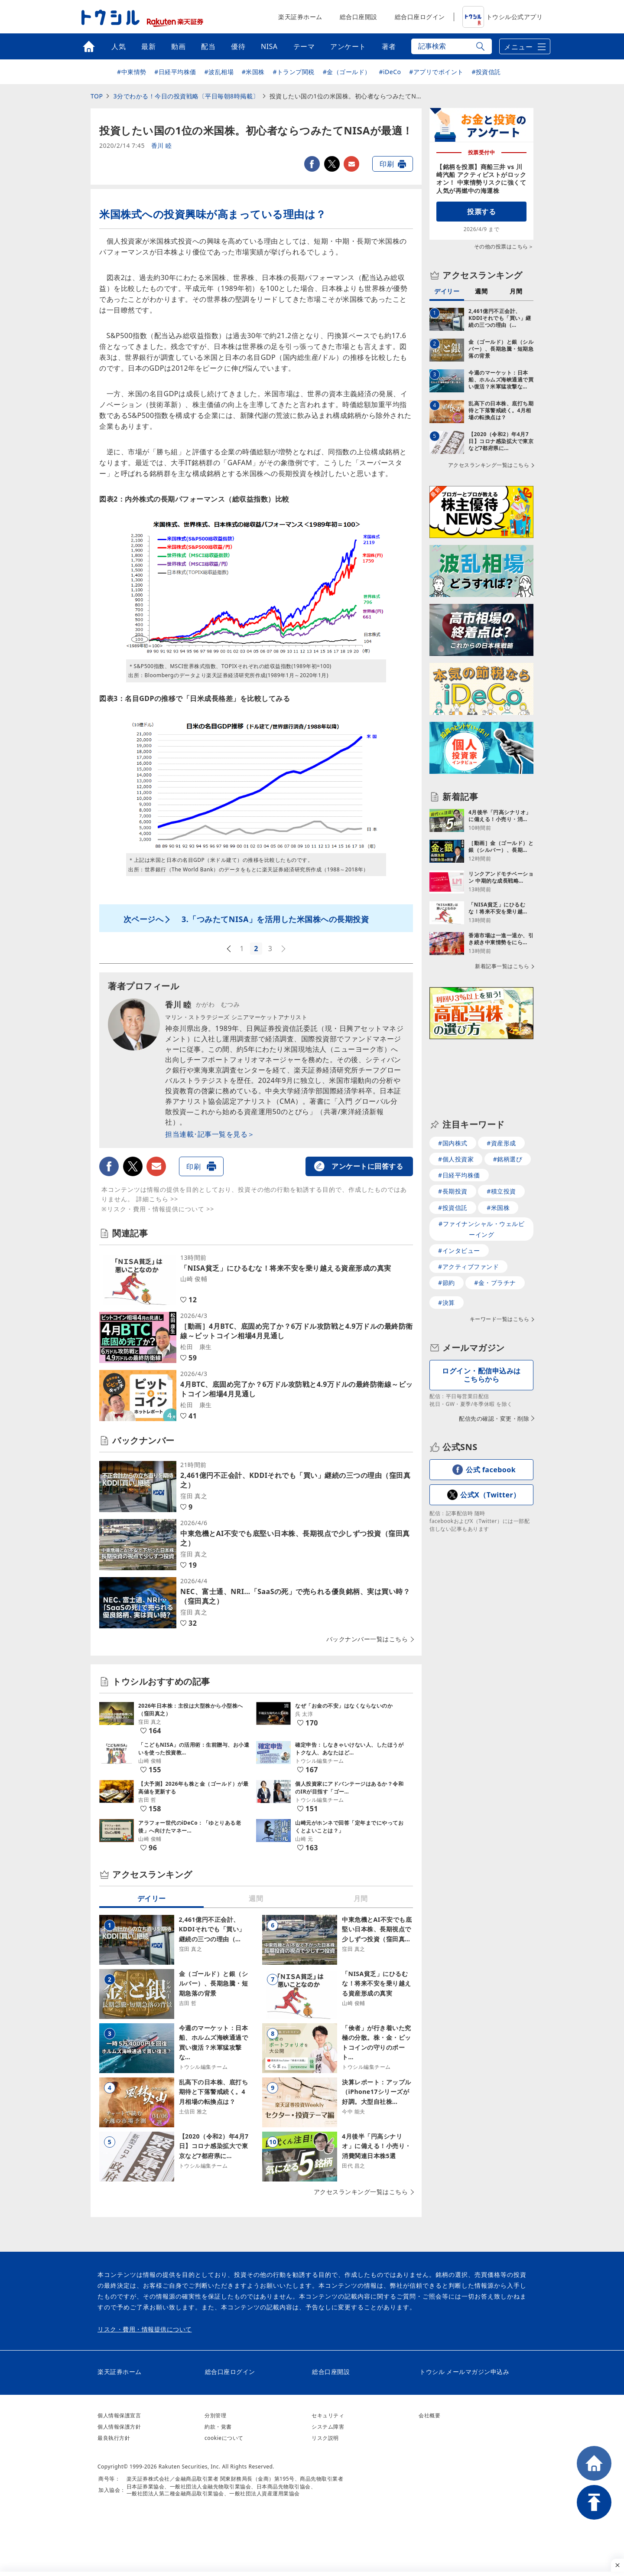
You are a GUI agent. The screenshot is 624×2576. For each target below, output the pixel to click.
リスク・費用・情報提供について (145, 2329)
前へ (228, 949)
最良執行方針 (114, 2438)
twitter (332, 164)
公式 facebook (491, 1413)
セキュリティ (328, 2415)
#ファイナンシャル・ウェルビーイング (481, 1173)
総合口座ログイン (420, 16)
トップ (89, 46)
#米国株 (253, 72)
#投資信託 (486, 72)
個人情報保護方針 (119, 2426)
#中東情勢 (131, 72)
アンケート (348, 46)
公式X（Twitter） (490, 1439)
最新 (148, 46)
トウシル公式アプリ (502, 17)
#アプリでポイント (436, 72)
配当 (208, 46)
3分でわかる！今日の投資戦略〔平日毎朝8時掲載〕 (186, 96)
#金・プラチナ (495, 1227)
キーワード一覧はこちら (500, 1263)
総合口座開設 (358, 16)
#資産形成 (501, 1087)
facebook (312, 164)
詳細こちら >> (157, 1199)
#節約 (446, 1227)
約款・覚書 (218, 2426)
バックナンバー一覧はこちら (367, 1639)
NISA (269, 46)
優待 (238, 46)
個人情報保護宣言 (119, 2415)
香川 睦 (161, 146)
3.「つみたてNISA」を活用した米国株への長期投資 (275, 919)
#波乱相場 (219, 72)
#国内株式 (453, 1087)
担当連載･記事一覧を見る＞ (210, 1134)
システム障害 (328, 2426)
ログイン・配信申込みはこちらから (481, 1319)
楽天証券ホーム (300, 16)
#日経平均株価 (175, 72)
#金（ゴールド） (347, 72)
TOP (97, 96)
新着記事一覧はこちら (502, 955)
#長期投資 (453, 1135)
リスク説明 (325, 2438)
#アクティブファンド (468, 1210)
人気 (118, 46)
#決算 (446, 1246)
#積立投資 (501, 1135)
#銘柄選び (508, 1103)
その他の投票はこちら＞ (504, 246)
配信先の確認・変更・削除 (494, 1362)
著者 (389, 46)
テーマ (304, 46)
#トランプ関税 (294, 72)
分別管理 (215, 2415)
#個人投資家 (456, 1103)
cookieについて (224, 2438)
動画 (178, 46)
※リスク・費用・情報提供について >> (157, 1209)
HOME (594, 2463)
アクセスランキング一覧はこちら (361, 2191)
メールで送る (351, 164)
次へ (284, 949)
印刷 (387, 164)
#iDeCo (390, 72)
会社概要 (429, 2415)
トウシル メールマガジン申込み (464, 2371)
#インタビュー (459, 1194)
